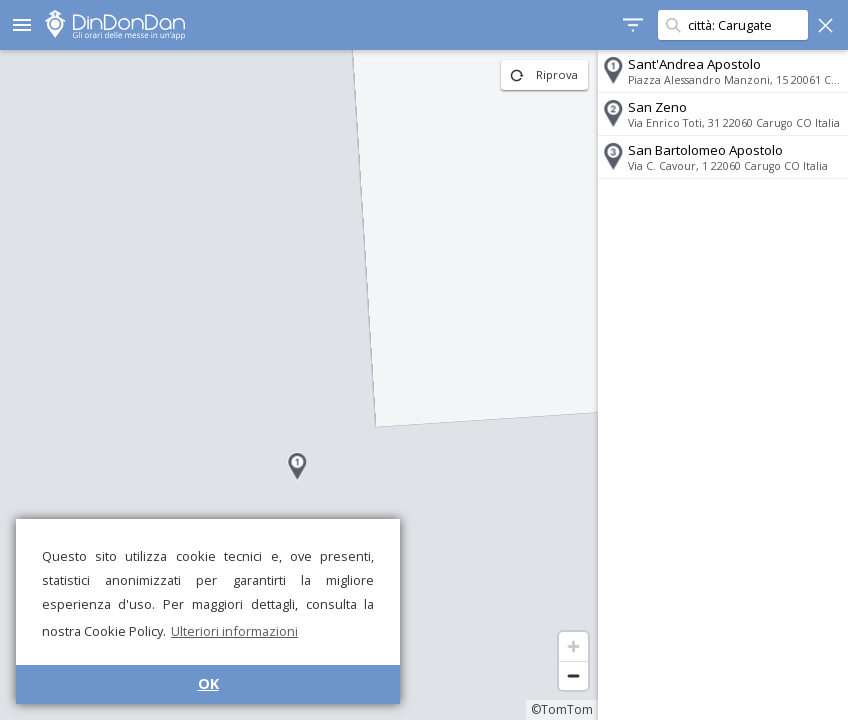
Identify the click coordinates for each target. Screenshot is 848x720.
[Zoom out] (573, 675)
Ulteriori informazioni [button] (234, 631)
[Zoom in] (573, 646)
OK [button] (208, 683)
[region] (299, 385)
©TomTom (562, 709)
